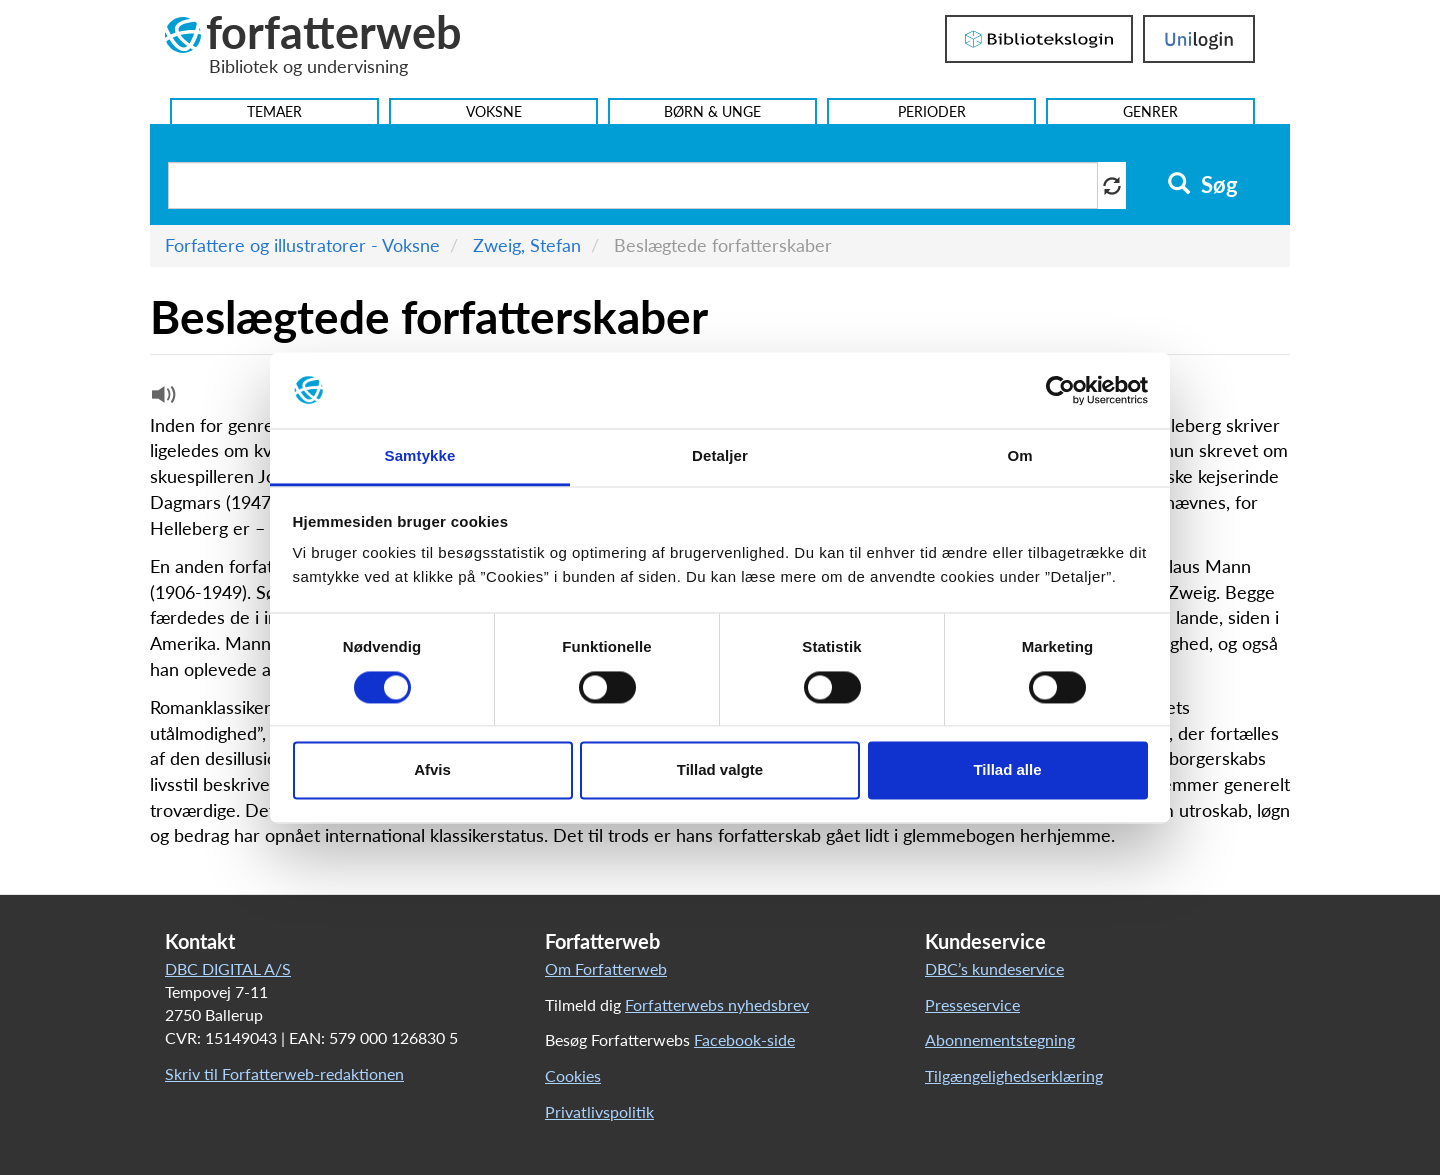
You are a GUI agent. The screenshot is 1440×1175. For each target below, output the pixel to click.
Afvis (432, 770)
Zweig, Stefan (527, 245)
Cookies (573, 1075)
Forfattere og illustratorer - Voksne (302, 245)
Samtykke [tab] (420, 456)
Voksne (494, 111)
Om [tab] (1019, 456)
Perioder (932, 111)
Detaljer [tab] (720, 456)
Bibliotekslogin (1039, 39)
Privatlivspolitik (599, 1111)
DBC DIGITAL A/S (228, 968)
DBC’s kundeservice (994, 968)
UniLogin (1199, 39)
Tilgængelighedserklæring (1014, 1075)
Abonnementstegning (1000, 1039)
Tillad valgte (720, 770)
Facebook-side (744, 1039)
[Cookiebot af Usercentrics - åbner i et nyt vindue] (1060, 390)
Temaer (274, 111)
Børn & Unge (712, 111)
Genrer (1150, 111)
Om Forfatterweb (606, 968)
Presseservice (972, 1004)
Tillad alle (1007, 770)
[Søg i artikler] (633, 185)
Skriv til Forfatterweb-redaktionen (284, 1073)
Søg (1202, 185)
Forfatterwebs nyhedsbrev (717, 1004)
